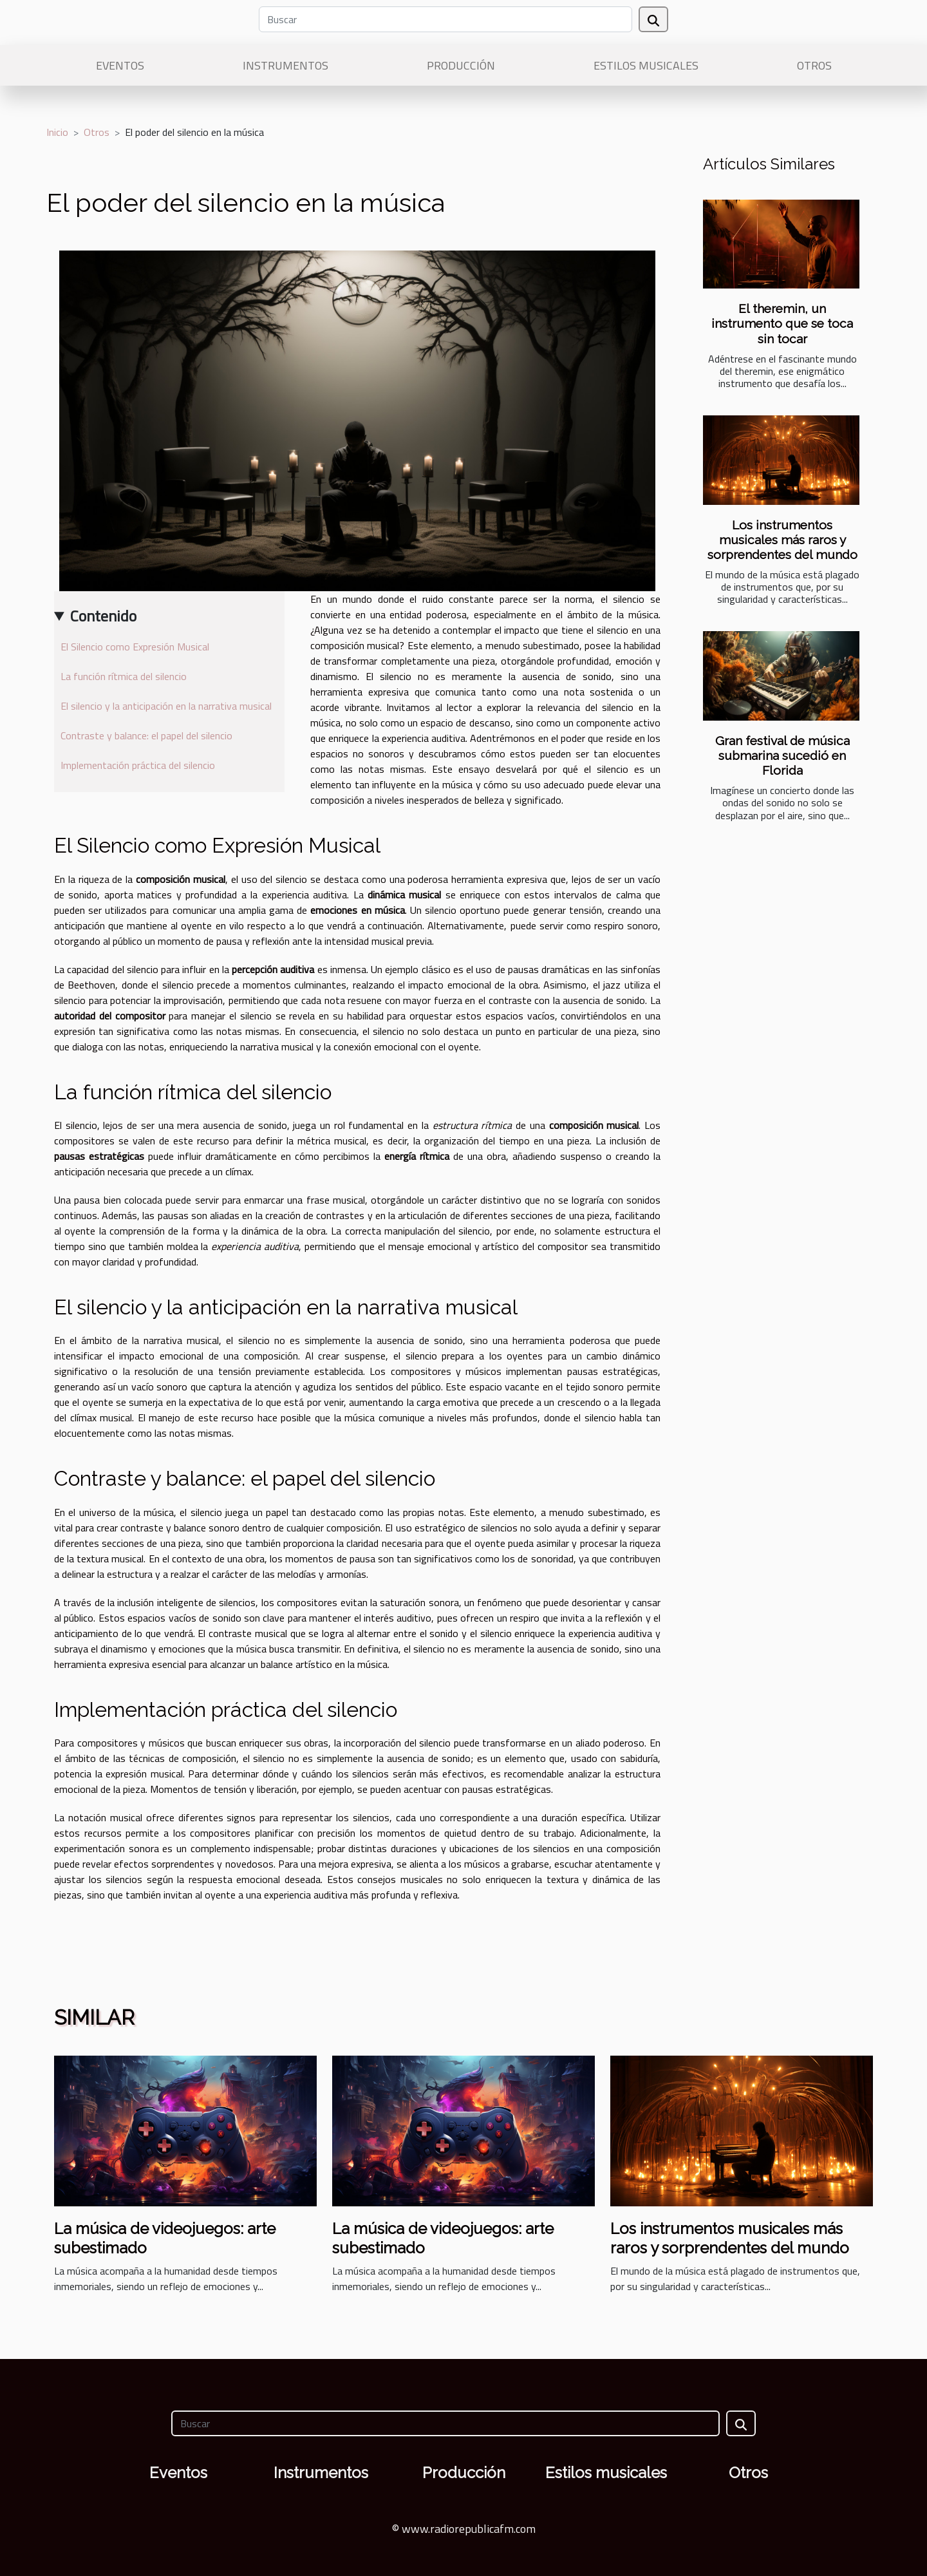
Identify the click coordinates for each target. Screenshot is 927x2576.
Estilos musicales (646, 65)
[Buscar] (445, 19)
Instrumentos (285, 65)
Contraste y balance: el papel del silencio (146, 735)
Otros (814, 65)
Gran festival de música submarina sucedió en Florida (782, 755)
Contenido (103, 615)
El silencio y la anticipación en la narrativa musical (166, 706)
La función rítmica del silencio (124, 676)
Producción (461, 65)
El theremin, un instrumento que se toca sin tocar (782, 323)
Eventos (120, 65)
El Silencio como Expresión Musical (135, 646)
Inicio (57, 132)
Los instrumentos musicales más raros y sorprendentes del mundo (782, 540)
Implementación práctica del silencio (138, 765)
